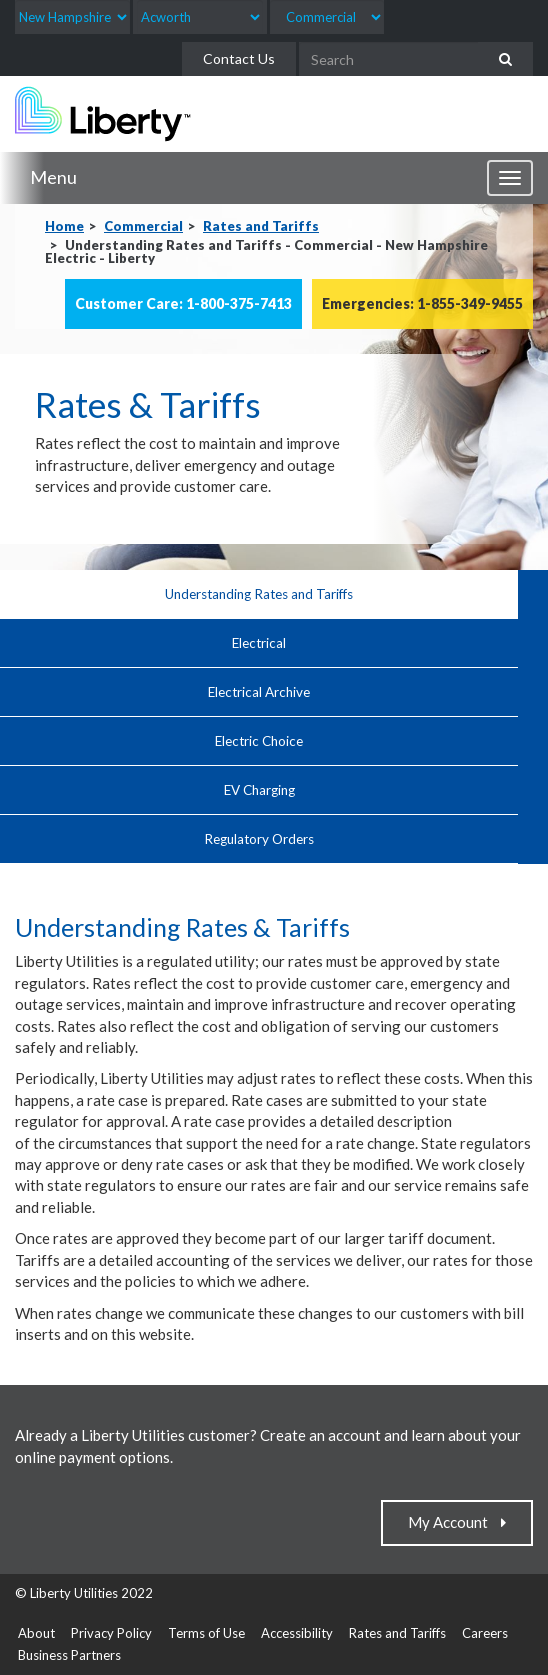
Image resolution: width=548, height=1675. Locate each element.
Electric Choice (259, 741)
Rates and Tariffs (261, 226)
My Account (452, 1522)
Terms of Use (206, 1633)
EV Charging (259, 790)
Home (64, 226)
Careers (485, 1633)
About (36, 1633)
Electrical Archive (259, 692)
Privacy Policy (111, 1633)
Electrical (259, 643)
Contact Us (239, 58)
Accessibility (297, 1633)
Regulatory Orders (259, 839)
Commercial (143, 226)
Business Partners (69, 1655)
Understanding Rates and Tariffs (259, 594)
